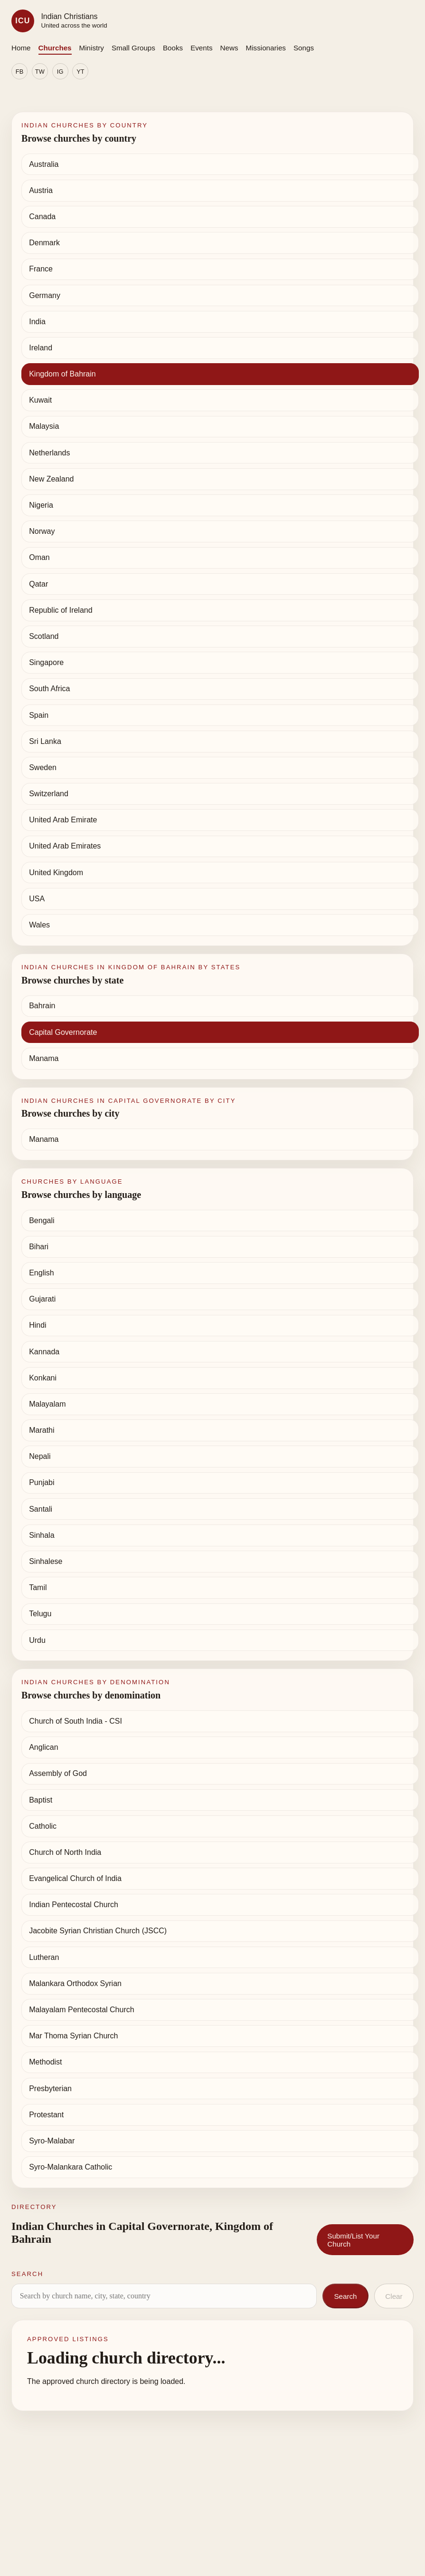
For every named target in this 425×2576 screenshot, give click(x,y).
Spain (38, 715)
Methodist (45, 2062)
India (37, 322)
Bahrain (42, 1006)
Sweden (43, 767)
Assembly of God (58, 1773)
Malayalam (47, 1404)
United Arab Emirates (65, 846)
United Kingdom (56, 872)
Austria (41, 190)
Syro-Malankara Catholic (70, 2167)
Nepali (39, 1456)
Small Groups (133, 48)
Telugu (40, 1614)
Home (21, 48)
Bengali (41, 1220)
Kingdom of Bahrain (62, 374)
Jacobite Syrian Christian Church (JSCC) (98, 1931)
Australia (43, 164)
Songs (303, 48)
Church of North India (65, 1852)
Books (173, 48)
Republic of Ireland (60, 610)
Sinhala (41, 1535)
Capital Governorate (63, 1032)
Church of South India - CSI (75, 1721)
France (41, 269)
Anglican (43, 1747)
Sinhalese (45, 1561)
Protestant (46, 2115)
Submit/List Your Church (353, 2240)
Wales (39, 925)
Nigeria (41, 505)
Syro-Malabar (52, 2141)
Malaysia (44, 426)
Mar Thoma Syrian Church (73, 2036)
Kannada (44, 1352)
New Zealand (51, 479)
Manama (43, 1058)
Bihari (38, 1247)
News (229, 48)
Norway (42, 531)
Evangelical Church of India (75, 1878)
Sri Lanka (45, 741)
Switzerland (48, 794)
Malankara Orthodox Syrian (75, 1983)
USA (37, 899)
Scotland (43, 636)
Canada (42, 216)
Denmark (44, 243)
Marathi (41, 1430)
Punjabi (41, 1482)
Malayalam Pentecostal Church (81, 2010)
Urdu (37, 1640)
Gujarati (42, 1299)
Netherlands (49, 453)
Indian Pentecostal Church (73, 1905)
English (41, 1273)
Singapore (46, 662)
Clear (393, 2296)
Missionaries (266, 48)
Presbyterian (50, 2088)
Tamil (38, 1587)
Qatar (38, 584)
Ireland (40, 348)
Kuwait (40, 400)
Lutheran (44, 1957)
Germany (44, 295)
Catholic (43, 1826)
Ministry (91, 48)
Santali (40, 1509)
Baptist (40, 1800)
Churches (55, 48)
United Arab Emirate (63, 820)
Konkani (43, 1378)
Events (201, 48)
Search (345, 2296)
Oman (39, 557)
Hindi (37, 1325)
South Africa (49, 689)
